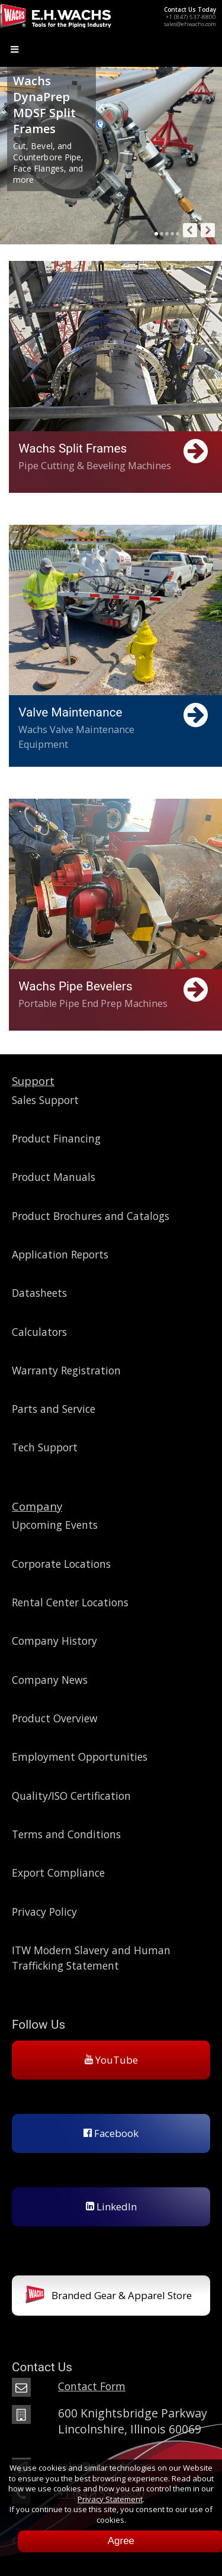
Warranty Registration (66, 1370)
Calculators (39, 1332)
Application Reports (60, 1254)
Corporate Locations (61, 1564)
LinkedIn (111, 2206)
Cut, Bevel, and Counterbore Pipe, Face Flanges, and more (48, 162)
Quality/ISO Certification (71, 1796)
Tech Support (45, 1447)
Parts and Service (53, 1409)
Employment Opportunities (79, 1756)
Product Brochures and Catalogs (90, 1216)
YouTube (111, 2060)
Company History (54, 1641)
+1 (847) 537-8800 (191, 17)
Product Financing (56, 1138)
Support (33, 1080)
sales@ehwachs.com (190, 24)
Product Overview (55, 1718)
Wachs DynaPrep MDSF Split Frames (44, 105)
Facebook (111, 2133)
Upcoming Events (55, 1525)
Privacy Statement (110, 2499)
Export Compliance (58, 1872)
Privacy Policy (44, 1911)
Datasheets (39, 1293)
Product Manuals (53, 1177)
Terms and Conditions (66, 1834)
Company (37, 1506)
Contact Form (92, 2386)
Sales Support (45, 1100)
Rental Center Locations (70, 1602)
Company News (50, 1680)
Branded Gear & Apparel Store (108, 2296)
